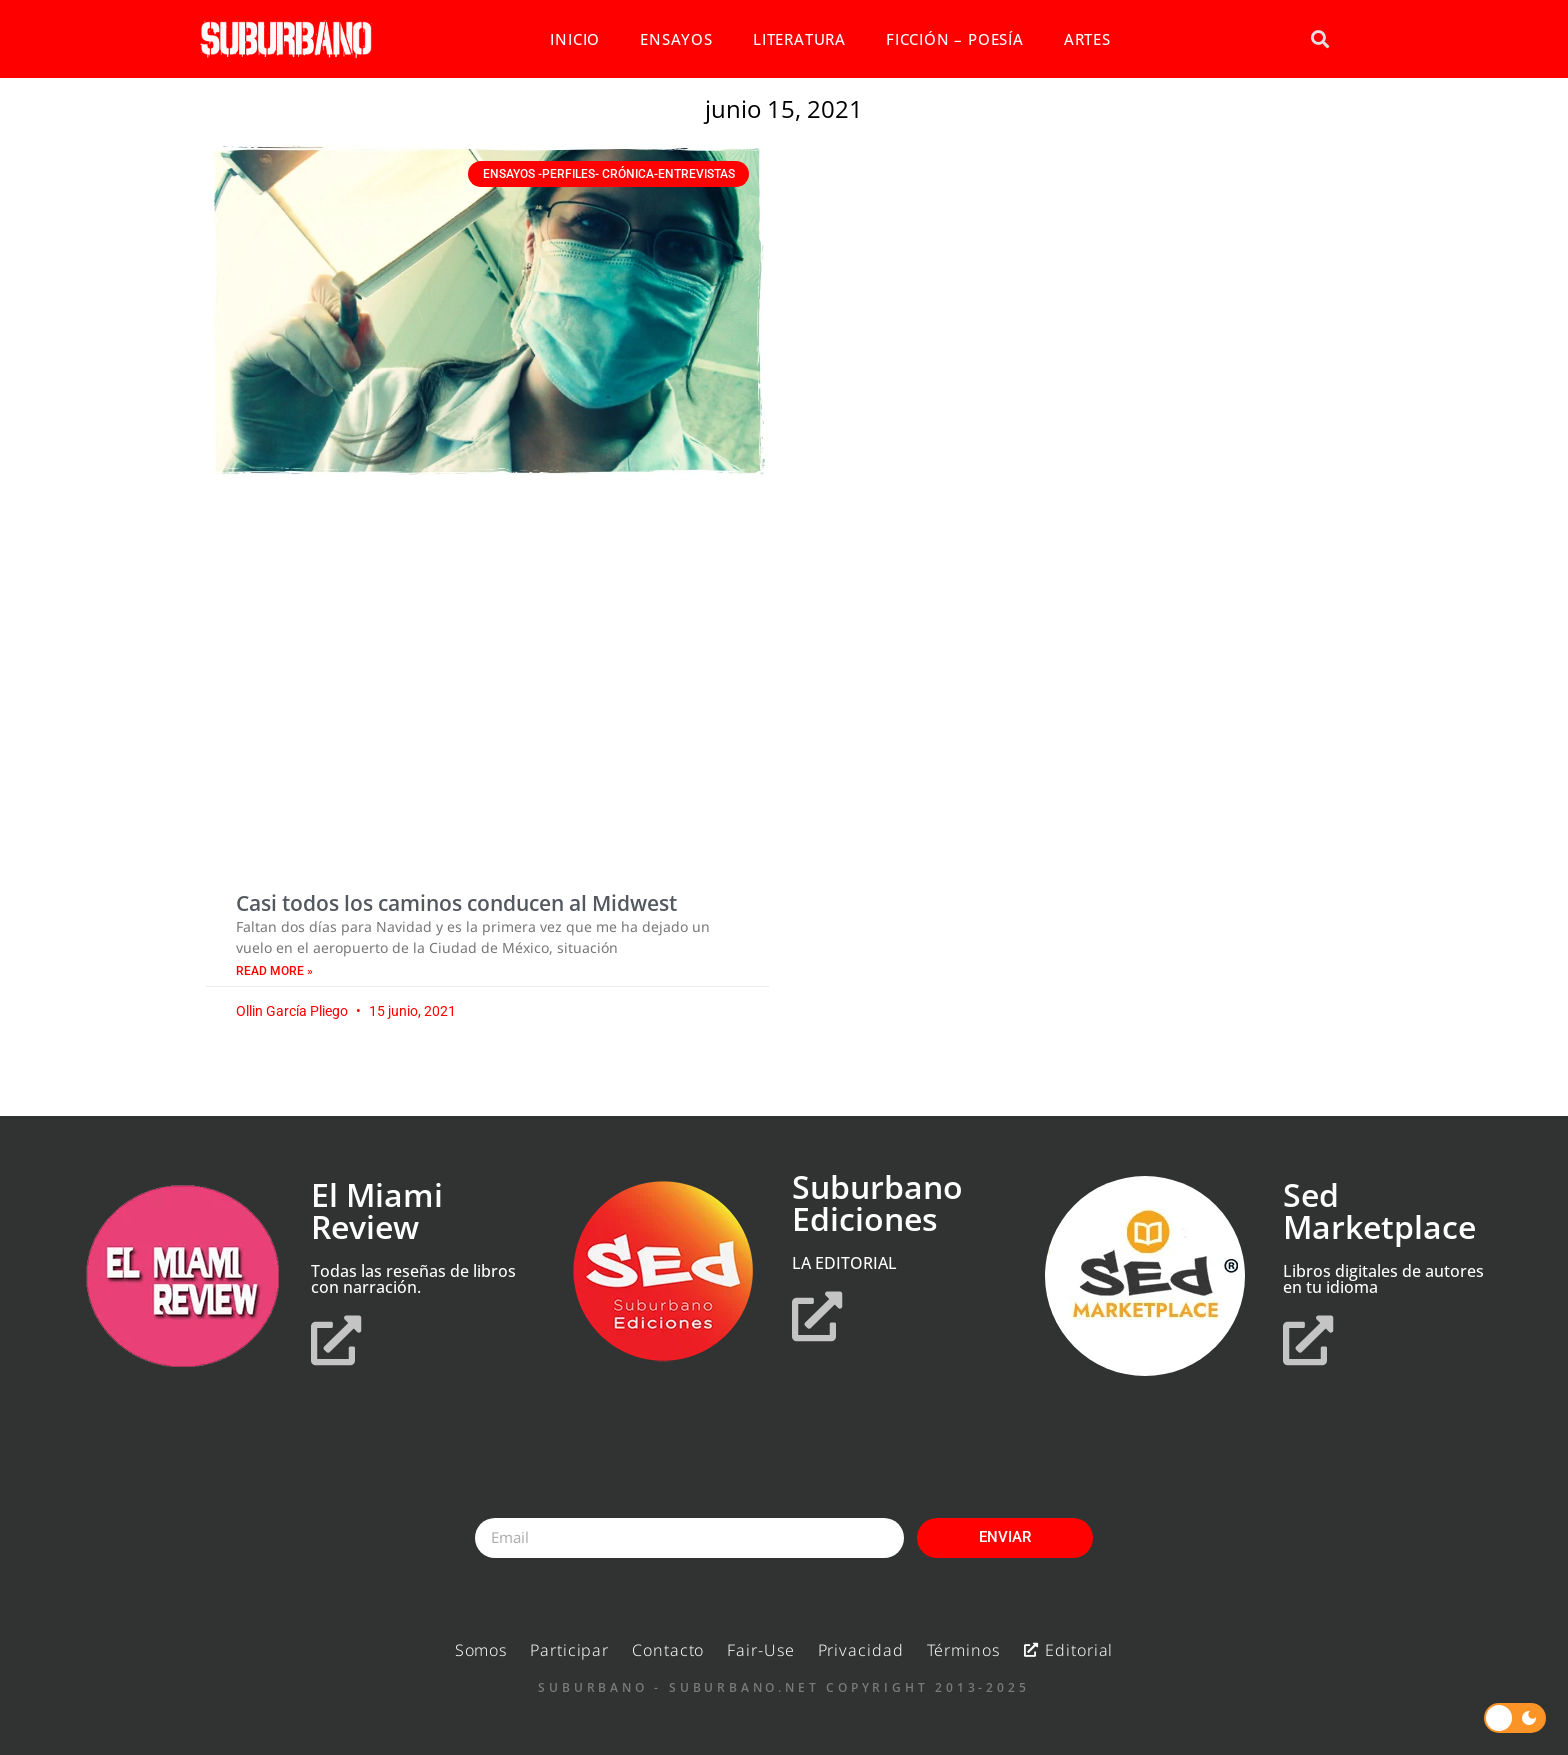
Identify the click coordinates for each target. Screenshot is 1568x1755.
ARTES (1087, 39)
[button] (1319, 39)
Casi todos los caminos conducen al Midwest (456, 903)
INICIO (575, 39)
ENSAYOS (676, 39)
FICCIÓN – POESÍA (955, 39)
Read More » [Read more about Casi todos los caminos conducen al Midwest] (274, 971)
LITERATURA (799, 39)
